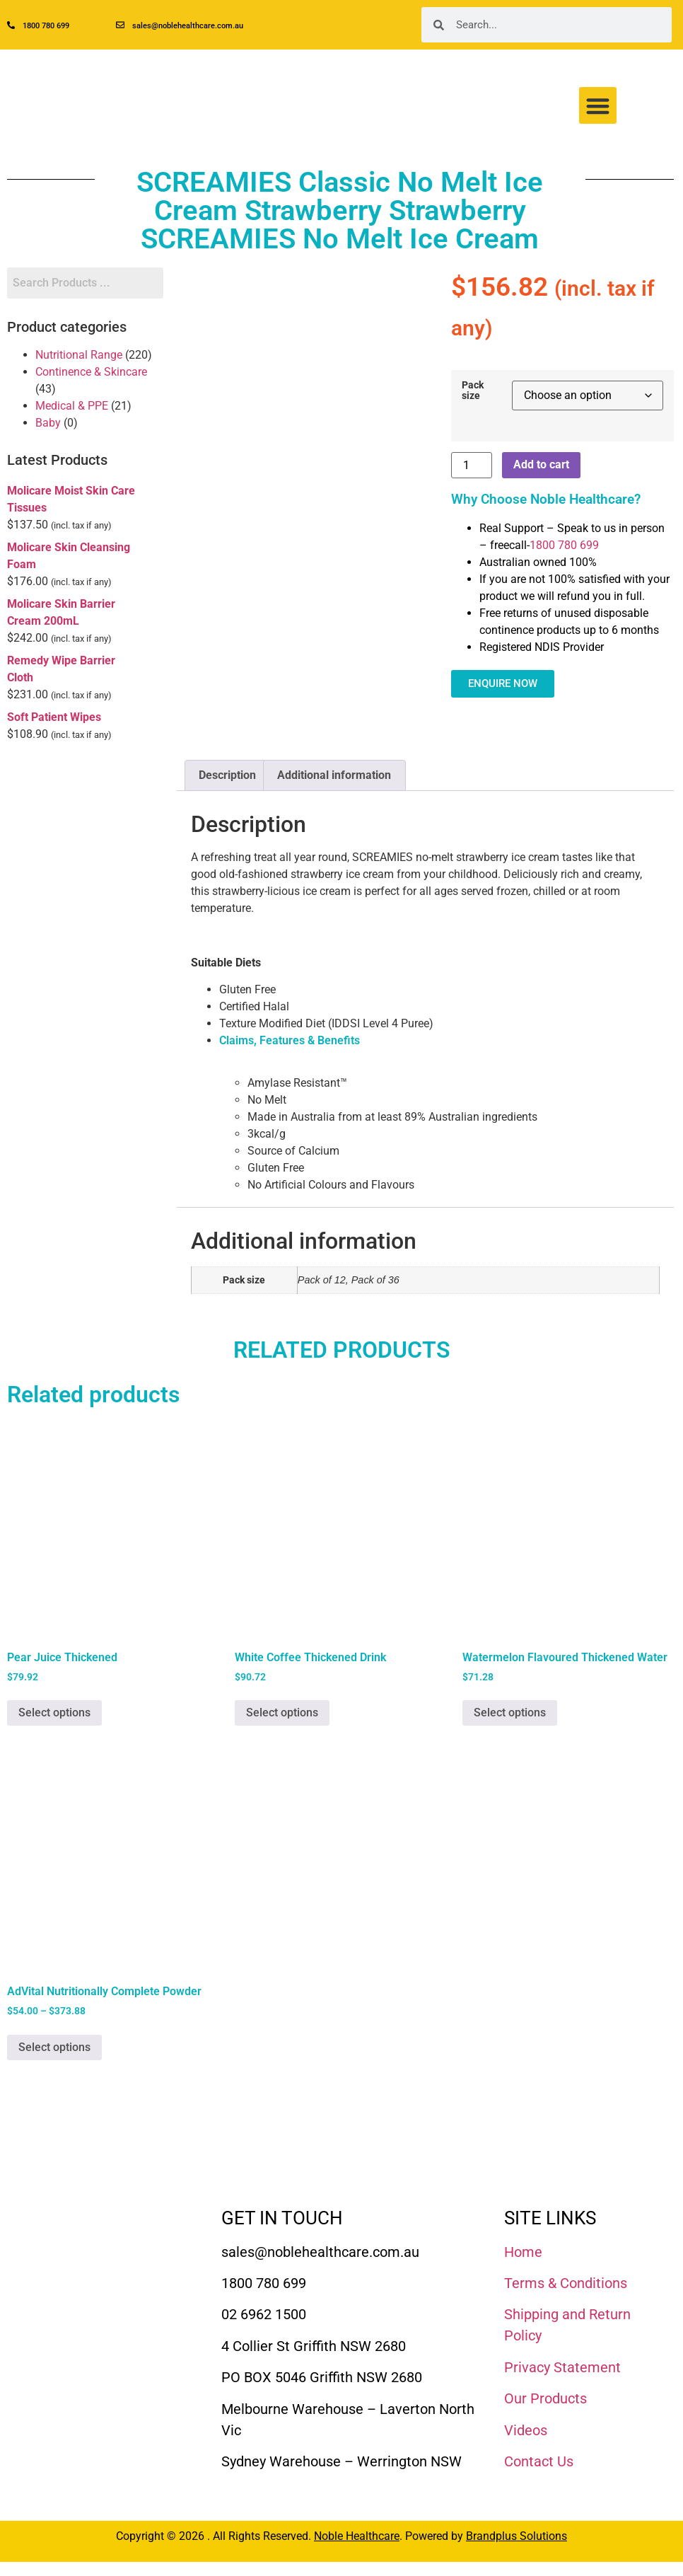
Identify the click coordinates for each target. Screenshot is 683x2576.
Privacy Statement (562, 2367)
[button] (598, 106)
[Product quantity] (471, 465)
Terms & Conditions (565, 2283)
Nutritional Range (78, 355)
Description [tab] (227, 775)
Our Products (545, 2398)
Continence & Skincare (91, 372)
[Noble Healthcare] (73, 2242)
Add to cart (541, 464)
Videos (525, 2430)
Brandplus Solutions (516, 2536)
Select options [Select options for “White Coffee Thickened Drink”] (282, 1712)
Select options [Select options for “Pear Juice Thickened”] (54, 1712)
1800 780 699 (564, 545)
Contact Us (538, 2461)
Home (523, 2251)
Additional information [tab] (334, 775)
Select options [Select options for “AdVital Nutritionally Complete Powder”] (54, 2047)
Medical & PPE (71, 405)
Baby (48, 422)
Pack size (473, 391)
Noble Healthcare (356, 2536)
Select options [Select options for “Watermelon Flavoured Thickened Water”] (510, 1712)
